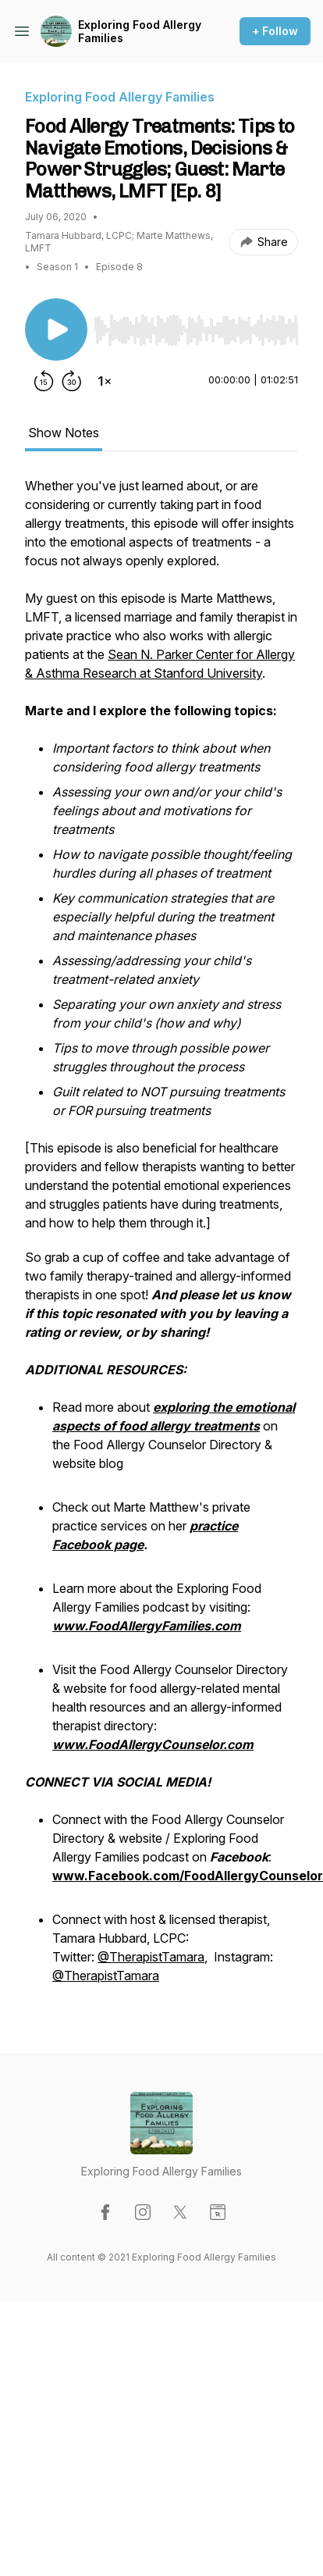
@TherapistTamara (151, 1957)
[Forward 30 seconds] (72, 381)
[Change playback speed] (104, 381)
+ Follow (275, 30)
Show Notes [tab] (63, 432)
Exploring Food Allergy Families (139, 31)
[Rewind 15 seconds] (44, 381)
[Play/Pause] (56, 329)
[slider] (196, 330)
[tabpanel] (161, 1240)
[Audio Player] (196, 325)
